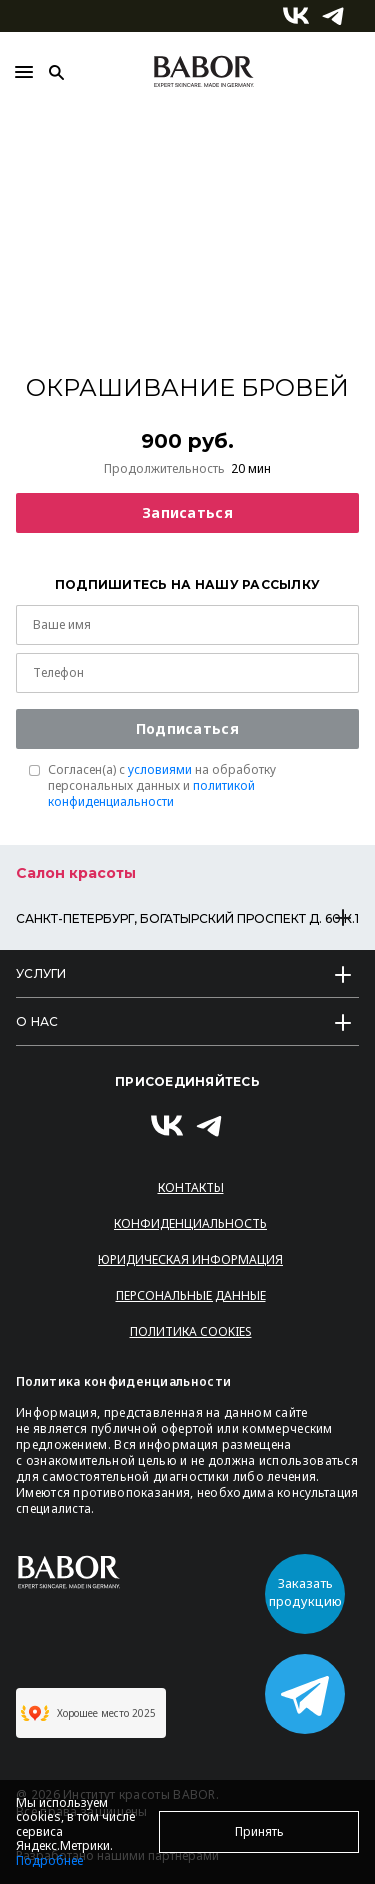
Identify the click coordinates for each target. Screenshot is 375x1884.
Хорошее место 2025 (88, 1713)
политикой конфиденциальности (151, 793)
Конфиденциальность (190, 1223)
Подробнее (49, 1860)
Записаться (187, 512)
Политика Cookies (191, 1331)
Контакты (191, 1187)
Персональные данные (191, 1295)
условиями (160, 769)
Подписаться (187, 728)
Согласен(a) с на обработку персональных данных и (162, 786)
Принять (259, 1831)
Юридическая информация (190, 1259)
